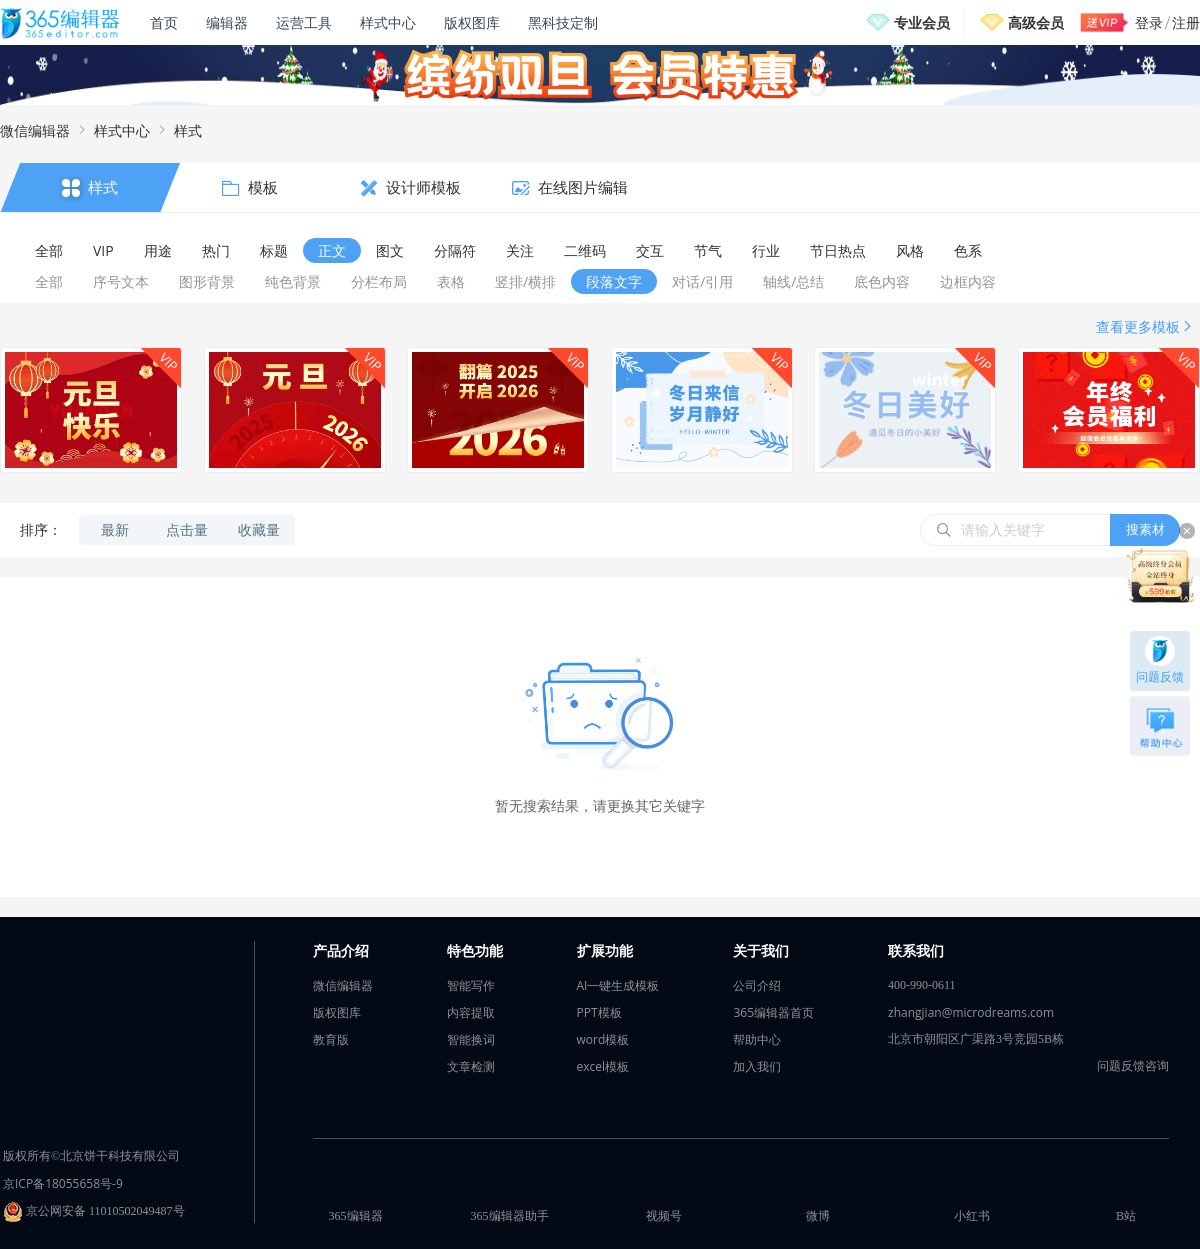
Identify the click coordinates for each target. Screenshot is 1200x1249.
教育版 (331, 1039)
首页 (164, 22)
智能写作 (471, 985)
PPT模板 (599, 1012)
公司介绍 (757, 985)
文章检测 (471, 1066)
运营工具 (304, 22)
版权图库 (472, 22)
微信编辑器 (35, 130)
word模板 (603, 1039)
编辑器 (227, 22)
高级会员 (1036, 22)
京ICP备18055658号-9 (63, 1183)
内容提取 (471, 1012)
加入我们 (757, 1066)
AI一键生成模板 (618, 985)
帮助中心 (757, 1039)
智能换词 (471, 1039)
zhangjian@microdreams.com (971, 1012)
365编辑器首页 (773, 1012)
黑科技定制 (563, 22)
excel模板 (603, 1066)
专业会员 (922, 22)
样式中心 (388, 22)
